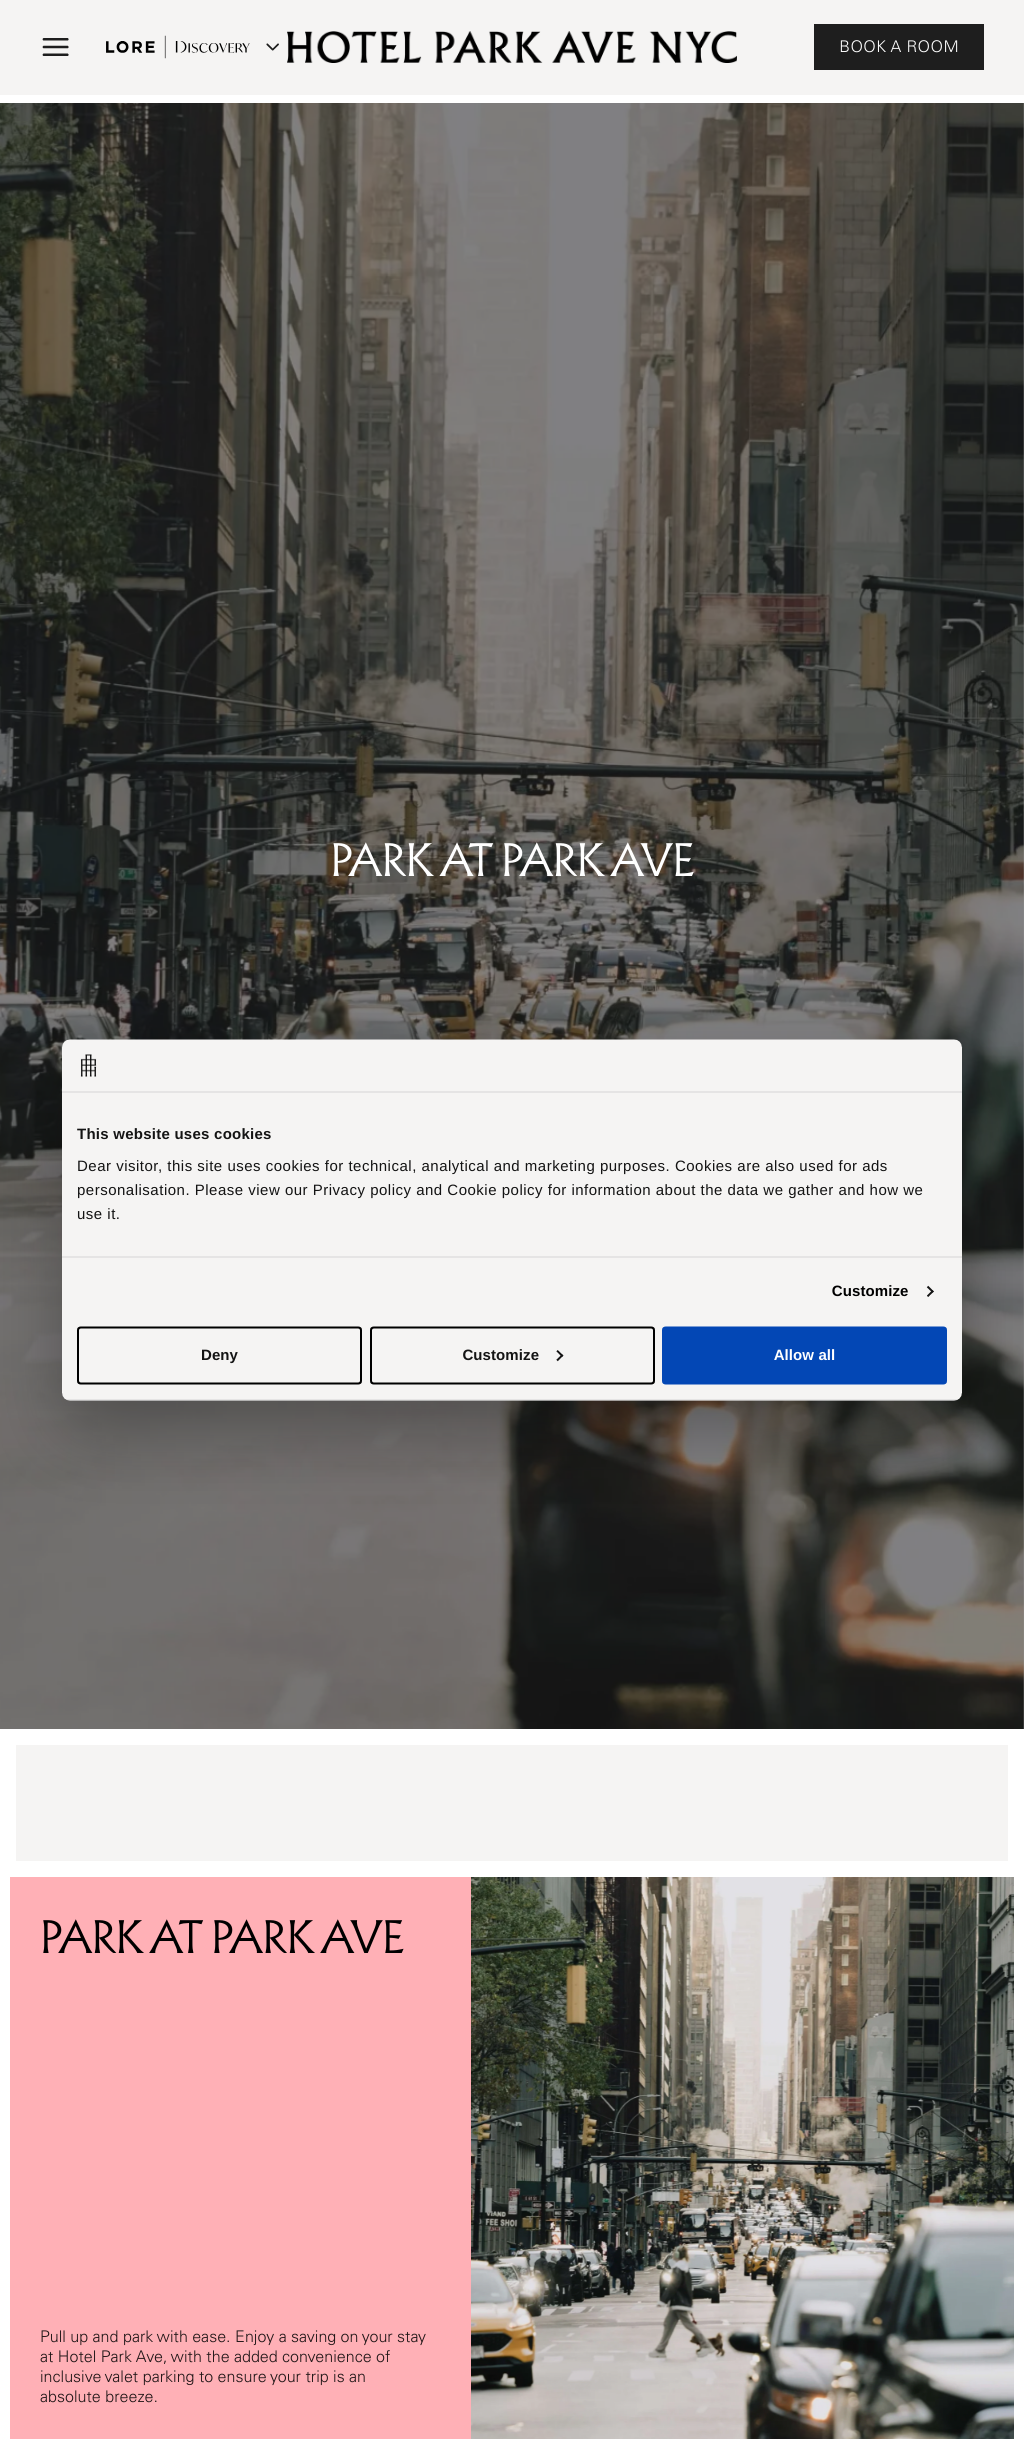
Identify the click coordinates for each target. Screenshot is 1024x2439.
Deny (219, 1354)
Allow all (805, 1354)
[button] (55, 47)
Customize (870, 1291)
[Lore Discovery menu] (190, 47)
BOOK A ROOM (899, 47)
